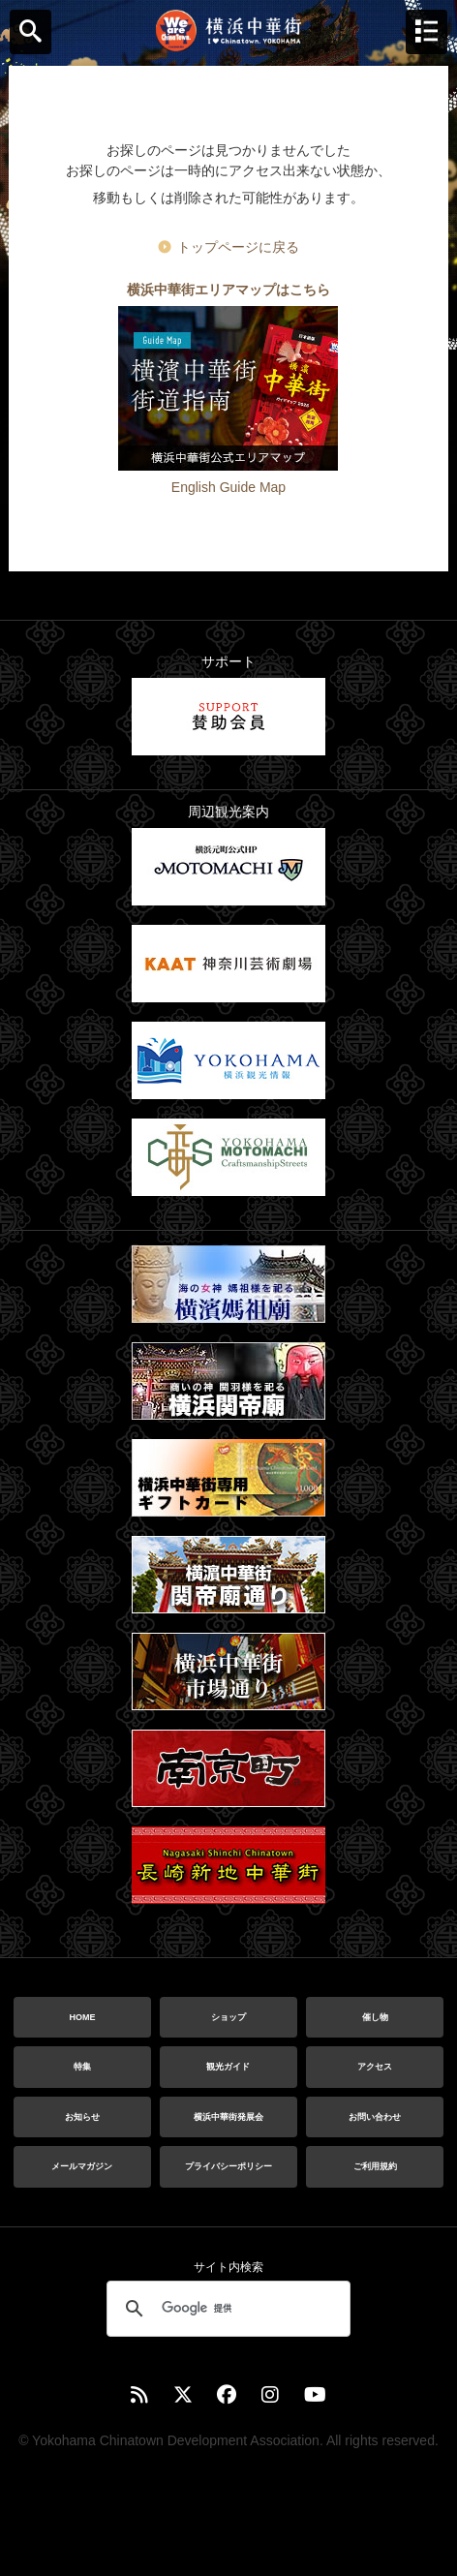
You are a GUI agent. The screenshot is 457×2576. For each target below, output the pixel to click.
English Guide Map (228, 487)
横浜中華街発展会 (228, 2117)
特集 (82, 2066)
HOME (82, 2017)
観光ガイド (228, 2066)
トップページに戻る (238, 247)
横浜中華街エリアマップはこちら (228, 289)
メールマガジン (81, 2166)
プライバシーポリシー (228, 2166)
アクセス (374, 2066)
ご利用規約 (375, 2166)
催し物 (375, 2017)
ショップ (228, 2017)
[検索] (225, 2308)
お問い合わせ (375, 2117)
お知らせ (82, 2117)
